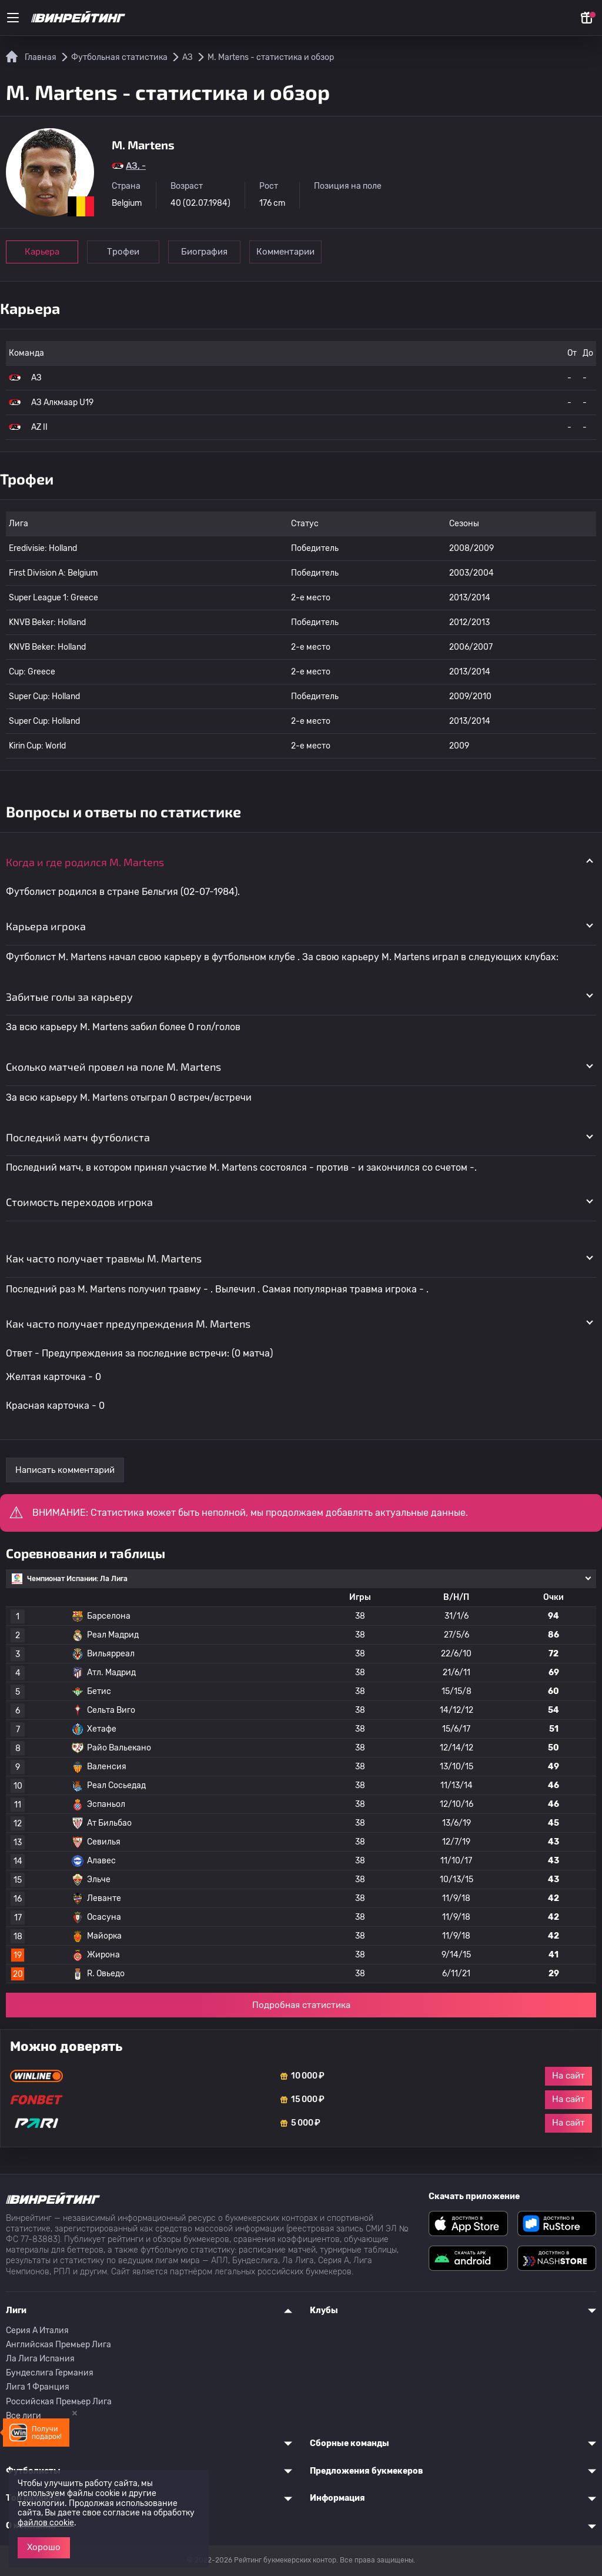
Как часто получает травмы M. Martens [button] (104, 1258)
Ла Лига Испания (40, 2359)
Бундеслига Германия (49, 2373)
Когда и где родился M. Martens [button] (85, 862)
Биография (204, 251)
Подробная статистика (301, 2005)
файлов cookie (46, 2523)
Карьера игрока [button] (46, 926)
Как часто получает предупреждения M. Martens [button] (128, 1323)
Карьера (42, 251)
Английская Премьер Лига (58, 2345)
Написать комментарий (65, 1470)
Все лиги (23, 2416)
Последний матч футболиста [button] (78, 1137)
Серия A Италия (37, 2331)
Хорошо (44, 2547)
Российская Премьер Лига (59, 2402)
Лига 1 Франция (37, 2387)
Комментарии (285, 251)
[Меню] (13, 17)
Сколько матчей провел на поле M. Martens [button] (113, 1066)
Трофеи (123, 251)
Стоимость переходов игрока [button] (79, 1201)
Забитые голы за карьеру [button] (69, 996)
